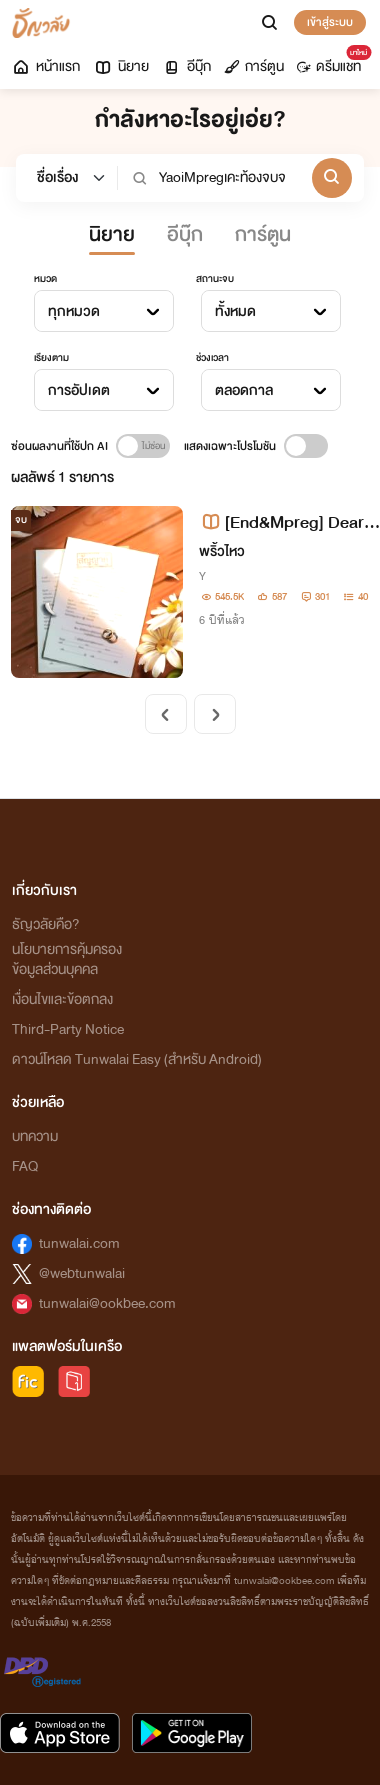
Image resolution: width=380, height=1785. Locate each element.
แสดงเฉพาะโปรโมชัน (230, 446)
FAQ (25, 1166)
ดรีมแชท (332, 62)
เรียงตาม (51, 358)
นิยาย (121, 66)
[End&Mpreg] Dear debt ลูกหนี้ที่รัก (288, 522)
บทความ (35, 1136)
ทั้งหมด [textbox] (235, 311)
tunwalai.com (79, 1243)
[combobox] (104, 311)
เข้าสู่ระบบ (330, 22)
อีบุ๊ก (186, 66)
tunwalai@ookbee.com (107, 1303)
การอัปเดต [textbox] (79, 390)
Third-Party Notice (68, 1029)
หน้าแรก (45, 66)
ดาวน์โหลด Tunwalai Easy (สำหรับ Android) (137, 1059)
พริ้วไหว (222, 551)
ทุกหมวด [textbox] (74, 311)
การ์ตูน (254, 66)
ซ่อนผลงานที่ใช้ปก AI (59, 446)
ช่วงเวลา (212, 358)
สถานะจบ (215, 279)
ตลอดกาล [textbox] (244, 390)
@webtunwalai (82, 1273)
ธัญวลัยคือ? (46, 924)
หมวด (45, 279)
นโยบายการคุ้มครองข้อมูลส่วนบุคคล (67, 959)
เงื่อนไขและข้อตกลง (62, 999)
